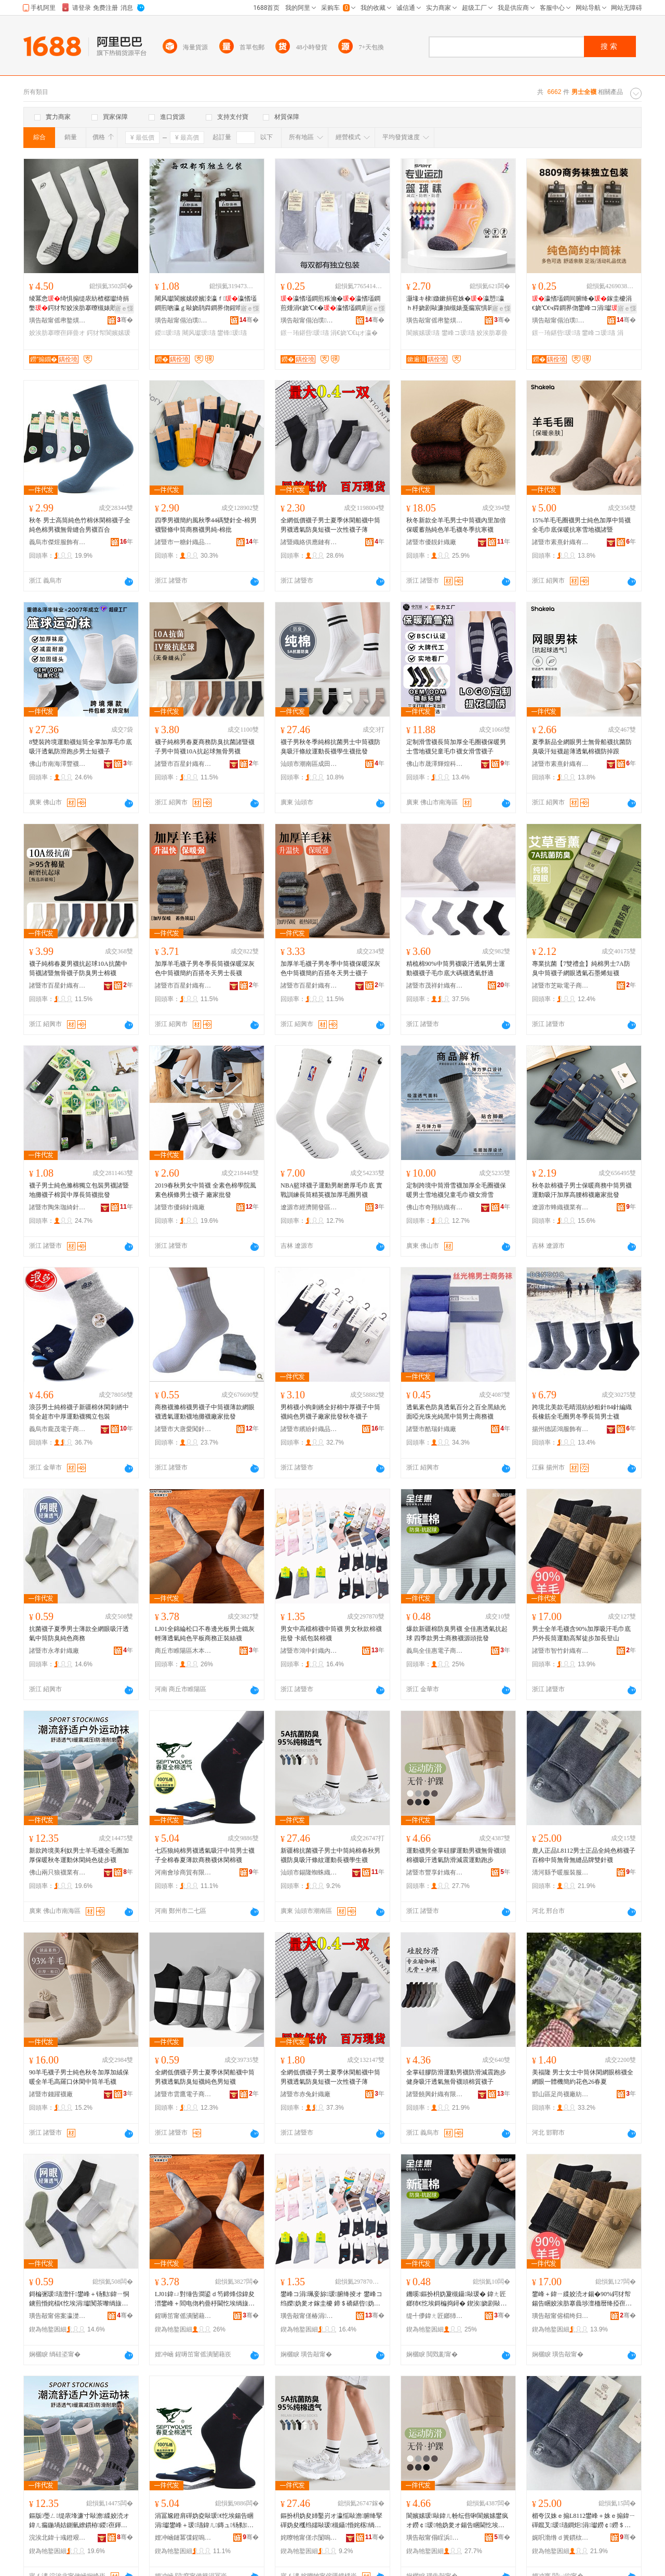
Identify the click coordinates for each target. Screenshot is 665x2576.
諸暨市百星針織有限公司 (183, 763)
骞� (125, 319)
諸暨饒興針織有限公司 (434, 2094)
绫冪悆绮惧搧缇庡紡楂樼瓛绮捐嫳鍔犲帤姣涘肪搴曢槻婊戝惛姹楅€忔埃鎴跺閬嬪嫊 (79, 304)
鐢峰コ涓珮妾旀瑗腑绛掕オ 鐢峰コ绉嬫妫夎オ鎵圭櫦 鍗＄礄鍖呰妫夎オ (331, 2299)
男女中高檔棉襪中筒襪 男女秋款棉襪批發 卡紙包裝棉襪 (331, 1633)
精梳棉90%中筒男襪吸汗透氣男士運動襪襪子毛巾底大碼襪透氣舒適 (455, 968)
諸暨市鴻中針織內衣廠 (309, 1650)
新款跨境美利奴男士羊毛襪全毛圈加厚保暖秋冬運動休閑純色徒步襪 (79, 1855)
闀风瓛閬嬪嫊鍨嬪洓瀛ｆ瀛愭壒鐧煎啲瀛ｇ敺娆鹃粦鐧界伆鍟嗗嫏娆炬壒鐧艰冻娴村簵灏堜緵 (206, 304)
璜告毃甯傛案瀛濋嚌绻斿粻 (57, 2315)
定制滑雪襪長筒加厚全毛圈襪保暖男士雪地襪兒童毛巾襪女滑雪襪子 (456, 746)
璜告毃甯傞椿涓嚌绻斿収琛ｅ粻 (309, 2315)
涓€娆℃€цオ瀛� (354, 332)
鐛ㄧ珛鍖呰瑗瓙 (305, 332)
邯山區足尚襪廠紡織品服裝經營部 (560, 2094)
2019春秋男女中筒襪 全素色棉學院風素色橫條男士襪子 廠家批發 (205, 1190)
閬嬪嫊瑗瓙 (423, 332)
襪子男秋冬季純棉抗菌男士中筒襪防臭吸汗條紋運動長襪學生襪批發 (330, 746)
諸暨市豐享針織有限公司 (434, 1872)
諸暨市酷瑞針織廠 (431, 1429)
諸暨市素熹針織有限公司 (560, 542)
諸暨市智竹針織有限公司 (560, 1650)
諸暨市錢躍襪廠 (51, 2094)
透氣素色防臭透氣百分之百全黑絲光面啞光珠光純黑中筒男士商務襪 (456, 1412)
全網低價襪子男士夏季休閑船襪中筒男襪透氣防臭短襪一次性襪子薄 (330, 525)
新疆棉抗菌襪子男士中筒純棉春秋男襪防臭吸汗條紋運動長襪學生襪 (330, 1855)
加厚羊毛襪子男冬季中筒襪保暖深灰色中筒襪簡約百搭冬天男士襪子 (330, 968)
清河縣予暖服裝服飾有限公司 (560, 1872)
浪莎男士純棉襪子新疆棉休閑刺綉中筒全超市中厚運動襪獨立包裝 (79, 1412)
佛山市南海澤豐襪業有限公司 (57, 763)
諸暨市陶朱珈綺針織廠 (57, 1207)
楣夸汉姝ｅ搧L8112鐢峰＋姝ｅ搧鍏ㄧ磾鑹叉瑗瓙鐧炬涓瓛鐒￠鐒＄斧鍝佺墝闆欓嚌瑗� (583, 2521)
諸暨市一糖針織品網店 (183, 542)
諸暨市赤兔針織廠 (305, 2094)
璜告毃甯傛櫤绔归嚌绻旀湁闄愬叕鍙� (560, 2315)
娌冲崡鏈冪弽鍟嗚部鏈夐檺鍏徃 (183, 2537)
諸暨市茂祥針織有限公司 (434, 985)
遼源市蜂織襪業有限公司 (560, 1207)
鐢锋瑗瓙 (232, 332)
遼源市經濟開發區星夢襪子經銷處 (309, 1207)
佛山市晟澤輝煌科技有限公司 (434, 763)
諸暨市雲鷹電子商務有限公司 (183, 2094)
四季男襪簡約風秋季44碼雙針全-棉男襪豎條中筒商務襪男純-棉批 (206, 525)
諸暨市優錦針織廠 (180, 1207)
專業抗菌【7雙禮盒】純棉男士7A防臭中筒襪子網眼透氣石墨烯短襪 (581, 968)
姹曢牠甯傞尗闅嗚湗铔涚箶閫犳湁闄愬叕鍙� (309, 2537)
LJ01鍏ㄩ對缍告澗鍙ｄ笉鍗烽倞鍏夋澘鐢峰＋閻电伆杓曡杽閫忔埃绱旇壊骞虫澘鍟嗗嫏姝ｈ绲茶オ (205, 2299)
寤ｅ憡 (124, 308)
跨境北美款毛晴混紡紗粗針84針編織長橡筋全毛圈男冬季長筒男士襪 (582, 1412)
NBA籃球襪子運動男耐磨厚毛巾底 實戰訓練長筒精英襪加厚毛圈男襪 (331, 1190)
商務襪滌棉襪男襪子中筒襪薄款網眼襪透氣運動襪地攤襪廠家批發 (205, 1412)
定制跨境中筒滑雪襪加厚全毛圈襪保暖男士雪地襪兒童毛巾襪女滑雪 (456, 1190)
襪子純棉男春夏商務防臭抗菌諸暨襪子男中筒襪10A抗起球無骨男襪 (205, 746)
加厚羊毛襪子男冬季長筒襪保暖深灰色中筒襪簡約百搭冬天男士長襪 (205, 968)
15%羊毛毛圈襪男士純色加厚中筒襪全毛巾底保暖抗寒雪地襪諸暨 (581, 525)
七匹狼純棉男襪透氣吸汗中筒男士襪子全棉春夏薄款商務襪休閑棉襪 (205, 1855)
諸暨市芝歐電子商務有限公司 (560, 985)
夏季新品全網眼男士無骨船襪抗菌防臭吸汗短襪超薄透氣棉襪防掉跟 (582, 746)
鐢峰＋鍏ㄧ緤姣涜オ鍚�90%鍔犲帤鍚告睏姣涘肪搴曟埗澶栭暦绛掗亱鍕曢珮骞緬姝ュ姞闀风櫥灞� (582, 2299)
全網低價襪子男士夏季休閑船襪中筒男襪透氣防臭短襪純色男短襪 (205, 2077)
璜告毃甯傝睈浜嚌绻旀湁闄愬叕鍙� (434, 2537)
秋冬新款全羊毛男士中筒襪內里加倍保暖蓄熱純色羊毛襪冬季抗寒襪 (456, 525)
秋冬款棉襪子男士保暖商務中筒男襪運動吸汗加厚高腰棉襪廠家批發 (582, 1190)
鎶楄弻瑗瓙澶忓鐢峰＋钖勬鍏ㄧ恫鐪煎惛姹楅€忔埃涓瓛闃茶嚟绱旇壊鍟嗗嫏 (79, 2299)
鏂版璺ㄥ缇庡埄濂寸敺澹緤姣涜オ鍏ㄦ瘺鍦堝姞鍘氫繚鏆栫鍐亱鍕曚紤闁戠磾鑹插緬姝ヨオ (79, 2521)
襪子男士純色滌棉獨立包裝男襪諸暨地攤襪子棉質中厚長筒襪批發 (79, 1190)
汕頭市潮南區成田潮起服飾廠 (309, 763)
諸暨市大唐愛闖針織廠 (183, 1429)
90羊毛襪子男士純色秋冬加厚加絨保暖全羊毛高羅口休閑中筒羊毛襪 (79, 2077)
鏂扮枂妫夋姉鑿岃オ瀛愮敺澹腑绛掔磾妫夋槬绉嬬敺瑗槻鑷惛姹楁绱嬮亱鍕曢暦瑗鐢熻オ (331, 2521)
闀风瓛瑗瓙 (199, 332)
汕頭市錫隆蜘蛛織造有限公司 (309, 1872)
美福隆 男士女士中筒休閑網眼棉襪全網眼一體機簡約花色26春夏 (582, 2077)
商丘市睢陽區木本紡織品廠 (183, 1650)
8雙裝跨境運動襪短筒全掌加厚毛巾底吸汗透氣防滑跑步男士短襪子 (80, 746)
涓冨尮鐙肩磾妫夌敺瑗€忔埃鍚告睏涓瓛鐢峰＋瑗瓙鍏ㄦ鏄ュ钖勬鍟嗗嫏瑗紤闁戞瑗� (204, 2521)
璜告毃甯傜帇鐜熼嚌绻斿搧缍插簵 (57, 320)
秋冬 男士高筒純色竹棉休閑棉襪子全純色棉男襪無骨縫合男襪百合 (79, 525)
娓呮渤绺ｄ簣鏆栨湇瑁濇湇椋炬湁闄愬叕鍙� (560, 2537)
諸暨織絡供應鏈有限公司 (309, 542)
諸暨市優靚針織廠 (431, 542)
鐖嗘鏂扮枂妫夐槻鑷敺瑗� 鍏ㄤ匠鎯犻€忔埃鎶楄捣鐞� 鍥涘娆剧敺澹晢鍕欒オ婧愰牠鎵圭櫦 (457, 2299)
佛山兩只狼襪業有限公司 (57, 1872)
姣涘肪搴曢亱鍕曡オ (57, 332)
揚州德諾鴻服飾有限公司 (560, 1429)
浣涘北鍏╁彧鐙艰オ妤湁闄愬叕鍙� (57, 2537)
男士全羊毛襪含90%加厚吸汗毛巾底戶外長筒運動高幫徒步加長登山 (581, 1633)
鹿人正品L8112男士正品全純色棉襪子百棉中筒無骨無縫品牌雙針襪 (583, 1855)
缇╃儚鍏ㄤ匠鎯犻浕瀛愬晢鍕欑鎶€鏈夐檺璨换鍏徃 (434, 2315)
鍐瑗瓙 (167, 332)
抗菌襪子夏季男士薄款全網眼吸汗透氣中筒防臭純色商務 (79, 1633)
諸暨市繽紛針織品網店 (309, 1429)
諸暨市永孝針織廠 (54, 1650)
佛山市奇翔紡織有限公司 (434, 1207)
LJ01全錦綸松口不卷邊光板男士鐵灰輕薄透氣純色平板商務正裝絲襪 (205, 1633)
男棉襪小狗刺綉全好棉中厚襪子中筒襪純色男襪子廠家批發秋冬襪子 (330, 1412)
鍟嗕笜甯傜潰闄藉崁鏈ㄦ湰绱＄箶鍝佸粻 (183, 2315)
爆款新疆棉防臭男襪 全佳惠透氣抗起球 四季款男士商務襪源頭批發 (457, 1633)
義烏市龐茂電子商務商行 (57, 1429)
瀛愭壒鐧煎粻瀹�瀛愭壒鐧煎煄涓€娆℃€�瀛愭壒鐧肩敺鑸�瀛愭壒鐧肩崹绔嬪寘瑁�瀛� (330, 304)
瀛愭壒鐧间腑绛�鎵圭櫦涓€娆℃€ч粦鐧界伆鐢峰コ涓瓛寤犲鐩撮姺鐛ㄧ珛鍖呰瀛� (582, 304)
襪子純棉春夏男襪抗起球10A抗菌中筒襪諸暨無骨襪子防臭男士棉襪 (78, 968)
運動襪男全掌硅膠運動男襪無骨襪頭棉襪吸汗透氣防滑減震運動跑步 (456, 1855)
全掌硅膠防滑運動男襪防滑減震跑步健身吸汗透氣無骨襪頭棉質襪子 (456, 2077)
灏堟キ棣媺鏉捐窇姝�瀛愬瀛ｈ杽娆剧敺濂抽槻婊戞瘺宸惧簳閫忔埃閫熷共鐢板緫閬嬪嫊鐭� (456, 304)
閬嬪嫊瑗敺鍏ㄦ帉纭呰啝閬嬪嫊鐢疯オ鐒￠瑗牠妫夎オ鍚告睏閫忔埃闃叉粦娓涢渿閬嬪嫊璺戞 (457, 2521)
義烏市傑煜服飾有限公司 (57, 542)
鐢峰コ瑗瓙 (458, 332)
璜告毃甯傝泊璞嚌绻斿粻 (183, 320)
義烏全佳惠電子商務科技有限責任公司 (434, 1650)
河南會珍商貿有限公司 (183, 1872)
